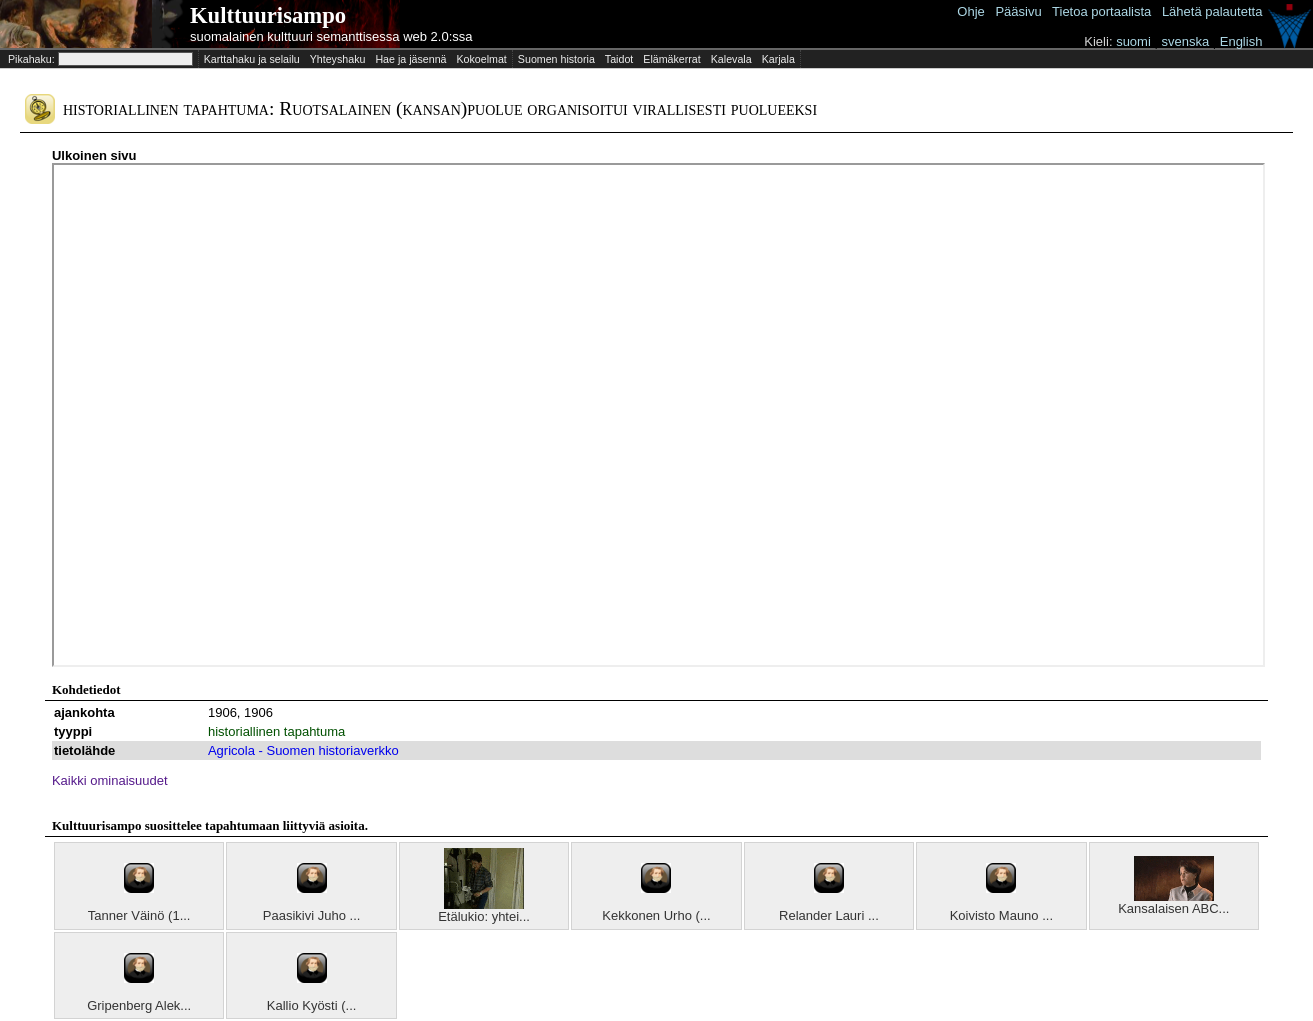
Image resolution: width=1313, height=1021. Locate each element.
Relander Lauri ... (829, 915)
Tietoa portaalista (1101, 11)
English (1241, 41)
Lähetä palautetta (1212, 11)
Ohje (970, 11)
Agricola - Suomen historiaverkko (303, 750)
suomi (1133, 41)
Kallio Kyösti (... (312, 1005)
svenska (1185, 41)
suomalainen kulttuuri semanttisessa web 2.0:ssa (331, 36)
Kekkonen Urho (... (656, 915)
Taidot (619, 59)
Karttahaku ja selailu (252, 59)
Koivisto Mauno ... (1001, 915)
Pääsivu (1018, 11)
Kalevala (731, 59)
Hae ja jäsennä (410, 59)
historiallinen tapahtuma (276, 731)
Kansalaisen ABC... (1173, 908)
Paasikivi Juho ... (312, 915)
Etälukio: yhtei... (484, 916)
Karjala (778, 59)
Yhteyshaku (338, 59)
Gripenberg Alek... (139, 1005)
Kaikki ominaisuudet (110, 780)
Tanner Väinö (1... (139, 915)
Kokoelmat (481, 59)
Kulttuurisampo (268, 15)
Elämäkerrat (671, 59)
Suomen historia (556, 59)
